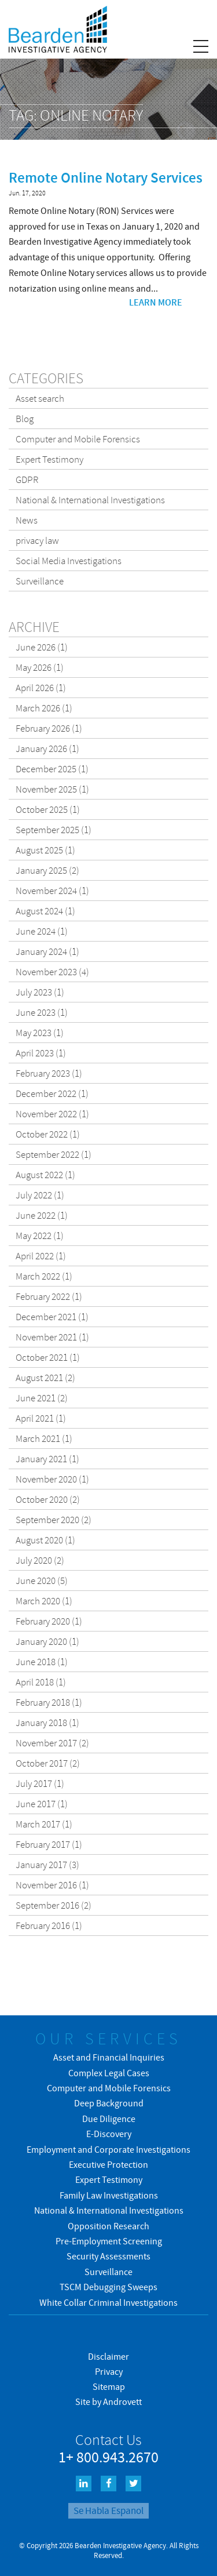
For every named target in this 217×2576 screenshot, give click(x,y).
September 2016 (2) (53, 1905)
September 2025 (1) (53, 829)
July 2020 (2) (40, 1560)
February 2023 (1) (49, 1073)
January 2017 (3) (47, 1864)
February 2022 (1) (49, 1296)
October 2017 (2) (48, 1763)
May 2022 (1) (40, 1235)
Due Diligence (108, 2118)
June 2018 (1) (42, 1661)
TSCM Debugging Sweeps (108, 2286)
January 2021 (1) (47, 1458)
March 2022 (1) (44, 1276)
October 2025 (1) (48, 809)
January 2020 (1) (47, 1641)
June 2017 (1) (42, 1803)
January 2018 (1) (47, 1722)
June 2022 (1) (42, 1215)
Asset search (40, 398)
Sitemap (109, 2386)
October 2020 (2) (48, 1499)
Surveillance (40, 581)
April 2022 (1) (41, 1255)
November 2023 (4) (52, 971)
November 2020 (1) (52, 1479)
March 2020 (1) (44, 1600)
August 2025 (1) (45, 850)
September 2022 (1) (53, 1154)
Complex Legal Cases (108, 2073)
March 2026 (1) (44, 708)
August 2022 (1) (45, 1174)
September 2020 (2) (53, 1519)
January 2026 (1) (47, 748)
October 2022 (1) (48, 1134)
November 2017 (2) (52, 1742)
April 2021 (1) (41, 1418)
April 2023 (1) (41, 1053)
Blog (25, 418)
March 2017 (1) (44, 1824)
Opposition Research (108, 2226)
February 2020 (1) (49, 1621)
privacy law (37, 540)
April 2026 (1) (41, 687)
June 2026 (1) (42, 647)
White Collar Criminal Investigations (108, 2302)
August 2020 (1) (45, 1540)
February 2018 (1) (49, 1702)
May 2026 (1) (40, 667)
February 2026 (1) (49, 728)
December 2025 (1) (52, 768)
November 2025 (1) (52, 789)
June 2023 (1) (42, 1012)
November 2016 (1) (52, 1885)
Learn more (155, 302)
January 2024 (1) (47, 951)
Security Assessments (108, 2256)
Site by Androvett (108, 2401)
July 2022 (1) (40, 1195)
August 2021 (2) (45, 1377)
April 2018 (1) (41, 1682)
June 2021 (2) (42, 1397)
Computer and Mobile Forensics (78, 439)
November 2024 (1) (52, 890)
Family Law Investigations (109, 2195)
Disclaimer (108, 2356)
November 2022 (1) (52, 1113)
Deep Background (109, 2103)
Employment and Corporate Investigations (108, 2149)
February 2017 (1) (49, 1844)
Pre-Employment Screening (109, 2241)
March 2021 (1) (44, 1438)
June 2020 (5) (42, 1580)
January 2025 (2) (47, 870)
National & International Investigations (90, 499)
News (27, 520)
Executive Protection (108, 2164)
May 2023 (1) (40, 1032)
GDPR (27, 479)
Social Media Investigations (69, 560)
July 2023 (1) (40, 992)
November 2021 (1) (52, 1337)
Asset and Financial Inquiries (108, 2057)
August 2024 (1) (45, 910)
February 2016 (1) (49, 1925)
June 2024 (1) (42, 931)
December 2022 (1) (52, 1093)
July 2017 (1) (40, 1783)
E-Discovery (108, 2133)
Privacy (109, 2371)
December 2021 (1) (52, 1316)
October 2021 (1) (48, 1357)
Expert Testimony (49, 459)
